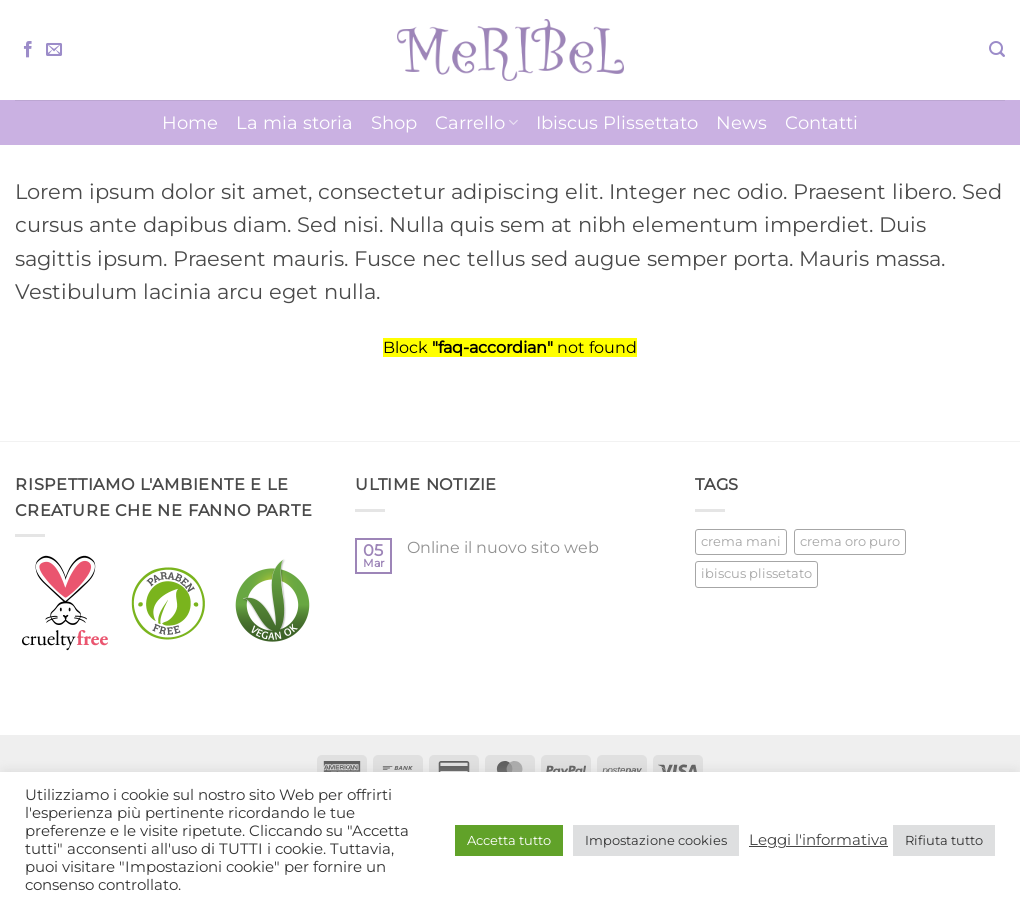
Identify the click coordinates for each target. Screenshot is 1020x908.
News (741, 122)
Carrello (476, 122)
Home (190, 122)
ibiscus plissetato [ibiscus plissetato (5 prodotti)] (756, 573)
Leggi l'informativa (818, 840)
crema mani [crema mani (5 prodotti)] (741, 541)
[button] (997, 49)
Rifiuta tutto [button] (944, 840)
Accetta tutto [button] (509, 840)
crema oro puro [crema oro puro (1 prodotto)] (850, 541)
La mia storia (294, 122)
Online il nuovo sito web (503, 547)
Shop (394, 122)
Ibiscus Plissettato (617, 122)
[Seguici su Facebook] (28, 50)
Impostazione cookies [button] (656, 840)
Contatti (821, 122)
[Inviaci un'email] (54, 50)
